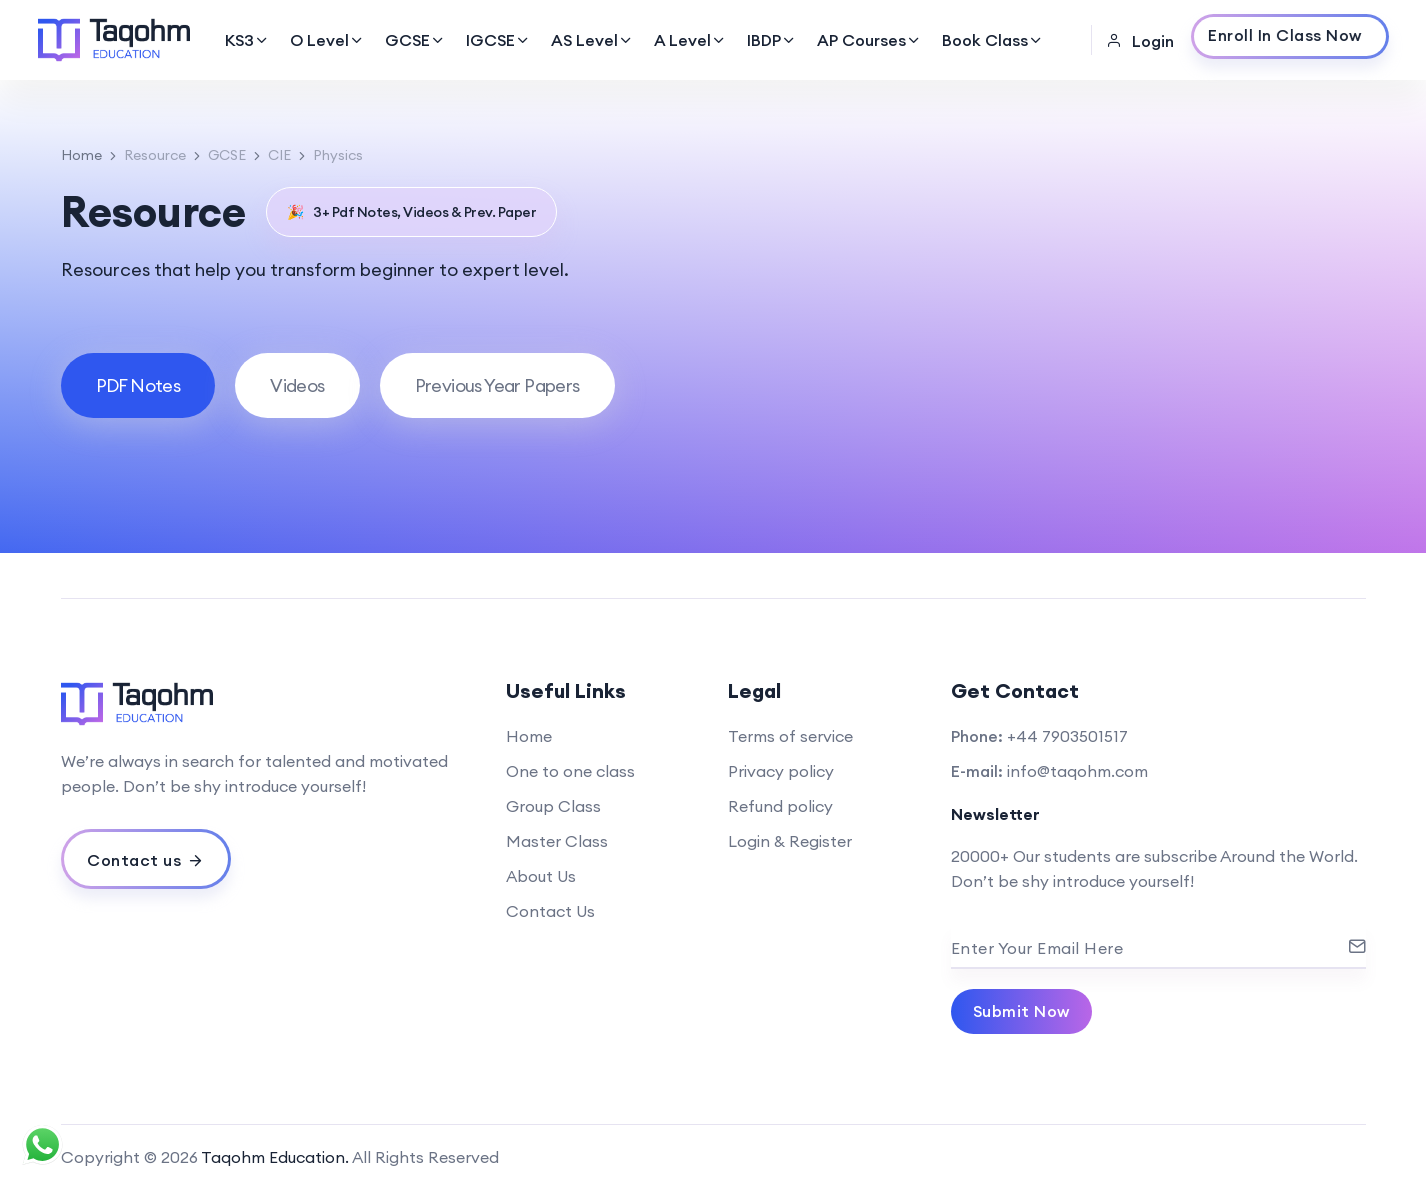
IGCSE (498, 40)
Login (1140, 41)
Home (81, 155)
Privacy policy (781, 771)
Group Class (553, 806)
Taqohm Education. (275, 1157)
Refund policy (780, 806)
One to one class (570, 771)
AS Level (592, 40)
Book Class (993, 40)
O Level (327, 40)
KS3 (247, 40)
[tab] (138, 385)
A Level (690, 40)
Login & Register (790, 841)
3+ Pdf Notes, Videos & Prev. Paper (412, 212)
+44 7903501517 (1067, 736)
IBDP (772, 40)
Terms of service (790, 736)
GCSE (415, 40)
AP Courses (869, 40)
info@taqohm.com (1077, 771)
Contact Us (550, 911)
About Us (541, 876)
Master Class (557, 841)
